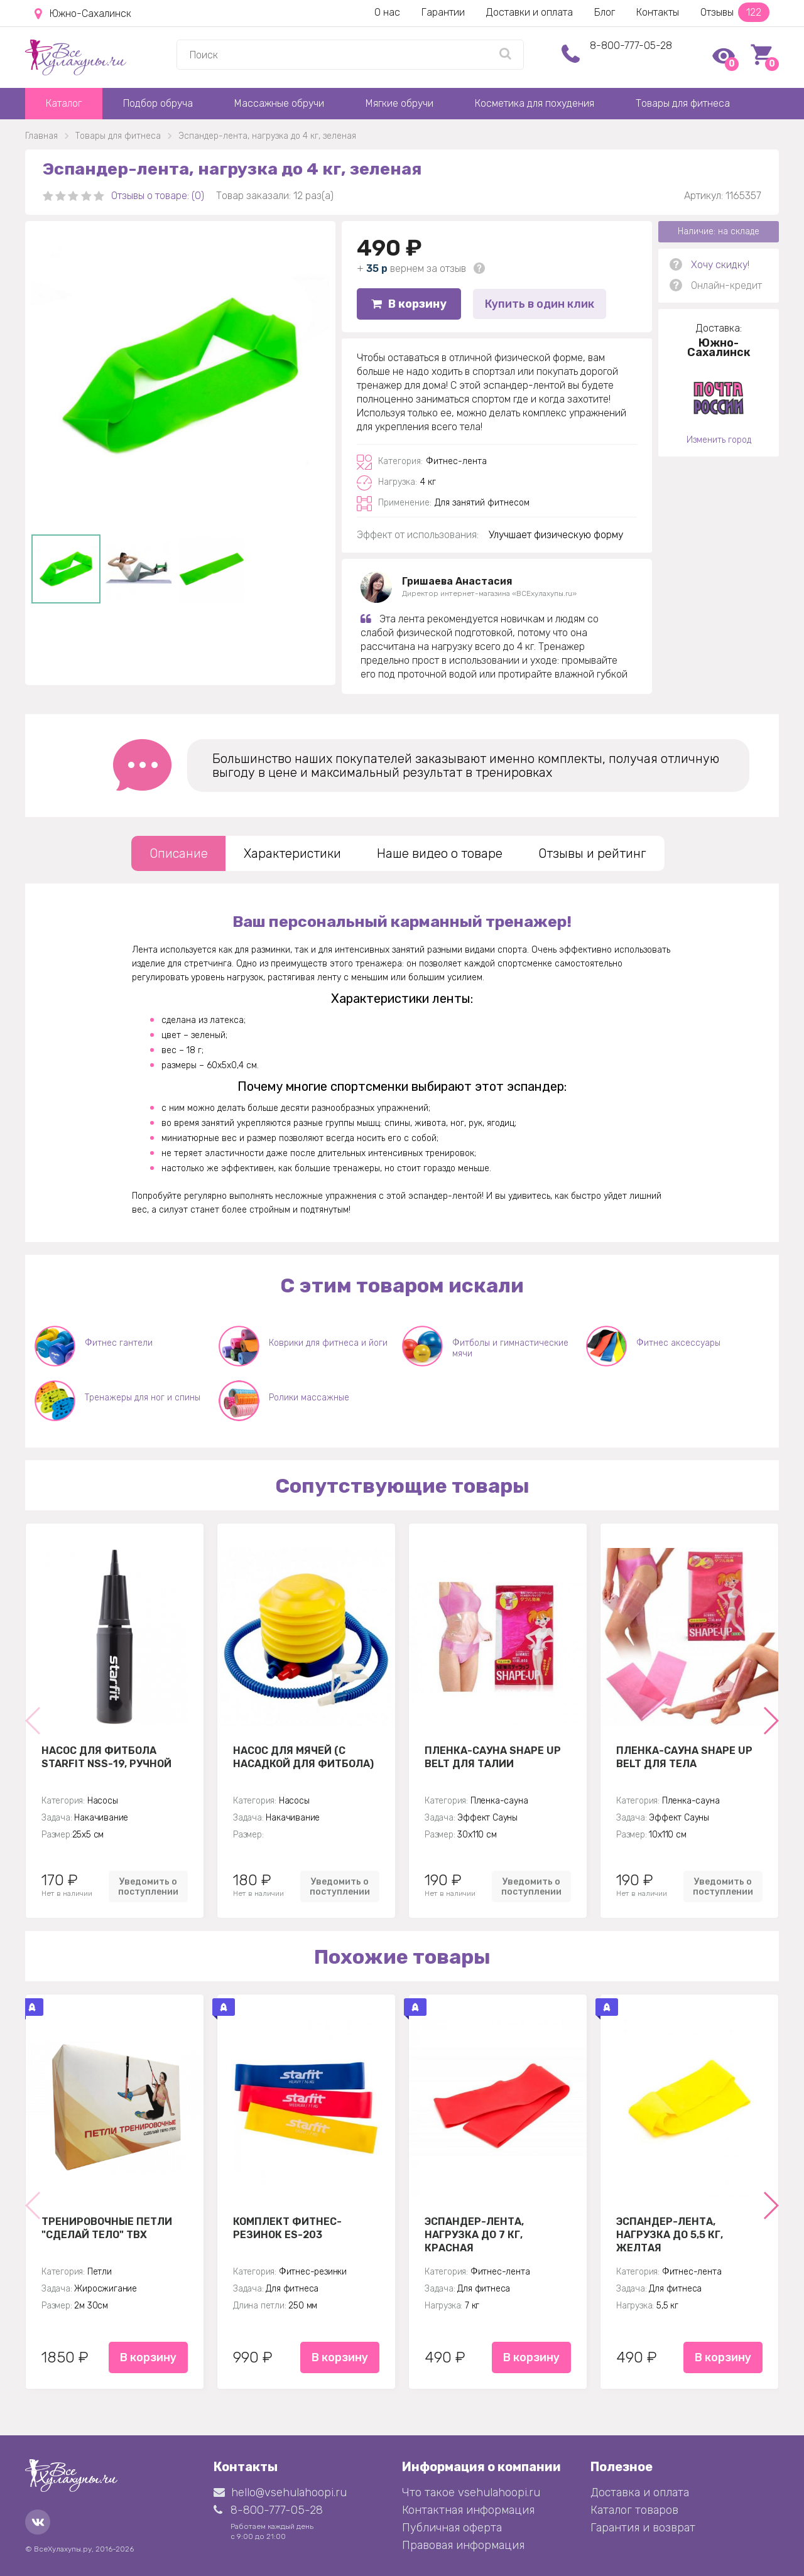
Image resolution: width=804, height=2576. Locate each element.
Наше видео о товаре (440, 853)
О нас (387, 12)
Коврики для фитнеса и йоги (328, 1343)
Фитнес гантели (119, 1343)
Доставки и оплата (529, 12)
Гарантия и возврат (642, 2527)
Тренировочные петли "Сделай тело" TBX (106, 2228)
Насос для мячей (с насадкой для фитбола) (303, 1757)
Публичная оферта (452, 2527)
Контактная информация (468, 2510)
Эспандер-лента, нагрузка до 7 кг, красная (474, 2234)
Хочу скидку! (720, 265)
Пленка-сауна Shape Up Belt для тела (684, 1757)
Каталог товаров (634, 2510)
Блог (604, 12)
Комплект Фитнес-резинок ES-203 (287, 2228)
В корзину (409, 304)
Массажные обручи (279, 103)
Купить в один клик (539, 304)
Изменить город (719, 440)
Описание (178, 853)
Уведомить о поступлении (148, 1886)
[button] (770, 1720)
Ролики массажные (309, 1397)
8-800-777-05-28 (631, 45)
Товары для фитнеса (683, 103)
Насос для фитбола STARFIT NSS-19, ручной (106, 1757)
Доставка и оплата (639, 2492)
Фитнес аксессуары (678, 1343)
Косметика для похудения (534, 103)
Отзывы (734, 12)
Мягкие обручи (399, 103)
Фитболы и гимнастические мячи (510, 1348)
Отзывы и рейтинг (592, 853)
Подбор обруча (158, 103)
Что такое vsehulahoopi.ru (471, 2492)
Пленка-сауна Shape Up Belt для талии (493, 1757)
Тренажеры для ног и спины (142, 1397)
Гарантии (443, 12)
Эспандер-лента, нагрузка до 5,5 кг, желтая (669, 2234)
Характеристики (292, 853)
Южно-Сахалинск (83, 14)
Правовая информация (463, 2545)
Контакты (657, 12)
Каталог (64, 103)
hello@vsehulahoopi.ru (280, 2492)
